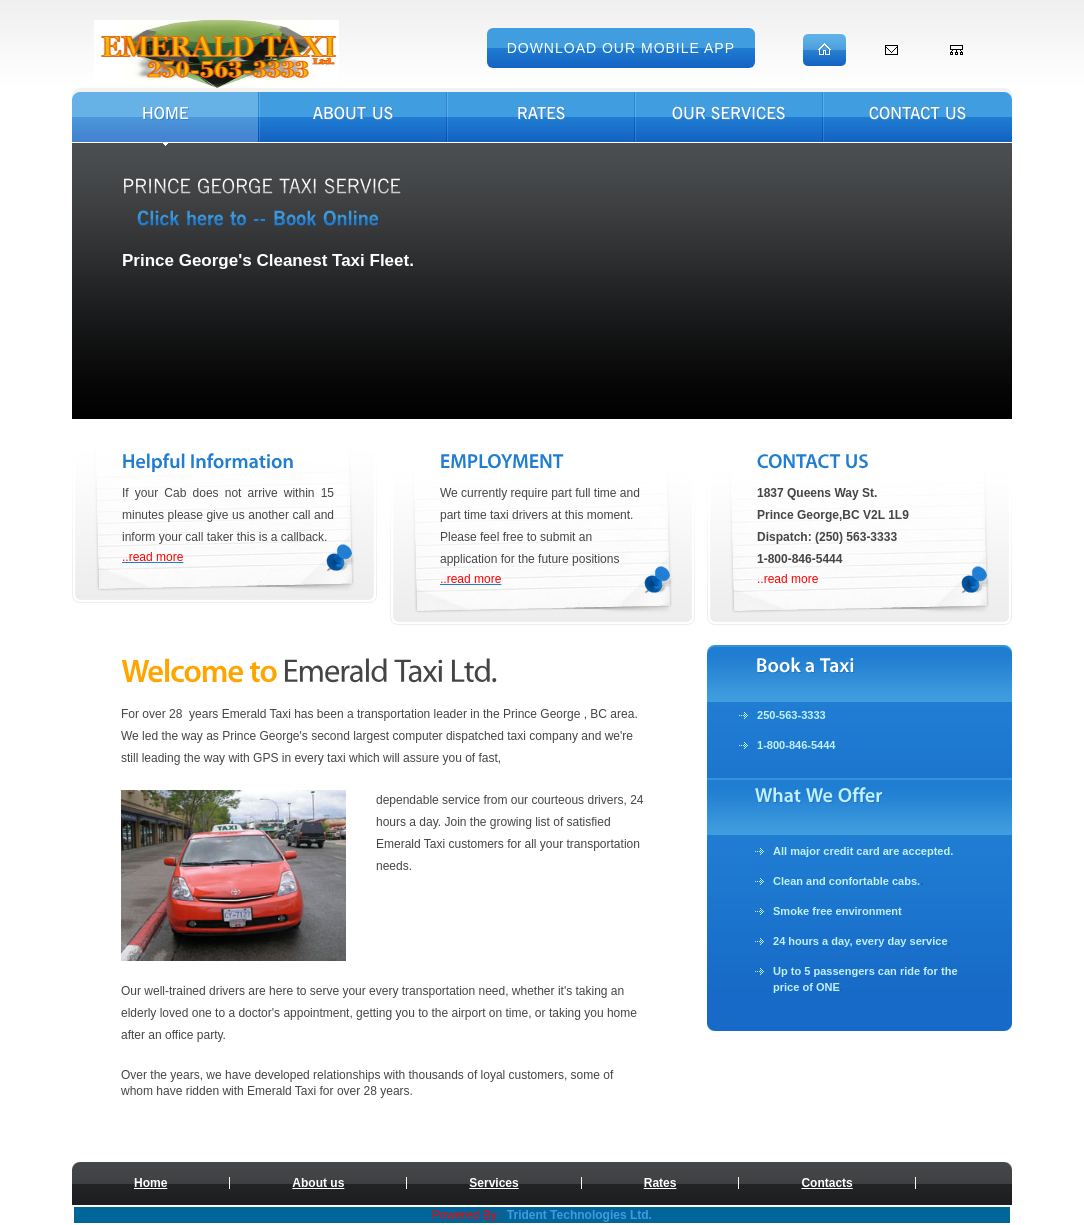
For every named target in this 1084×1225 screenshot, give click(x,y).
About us (318, 1183)
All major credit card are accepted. (863, 851)
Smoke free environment (837, 911)
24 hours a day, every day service (860, 941)
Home (150, 1183)
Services (493, 1183)
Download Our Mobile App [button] (621, 48)
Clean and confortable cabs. (846, 881)
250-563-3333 (791, 715)
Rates (660, 1183)
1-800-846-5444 (796, 745)
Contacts (826, 1183)
